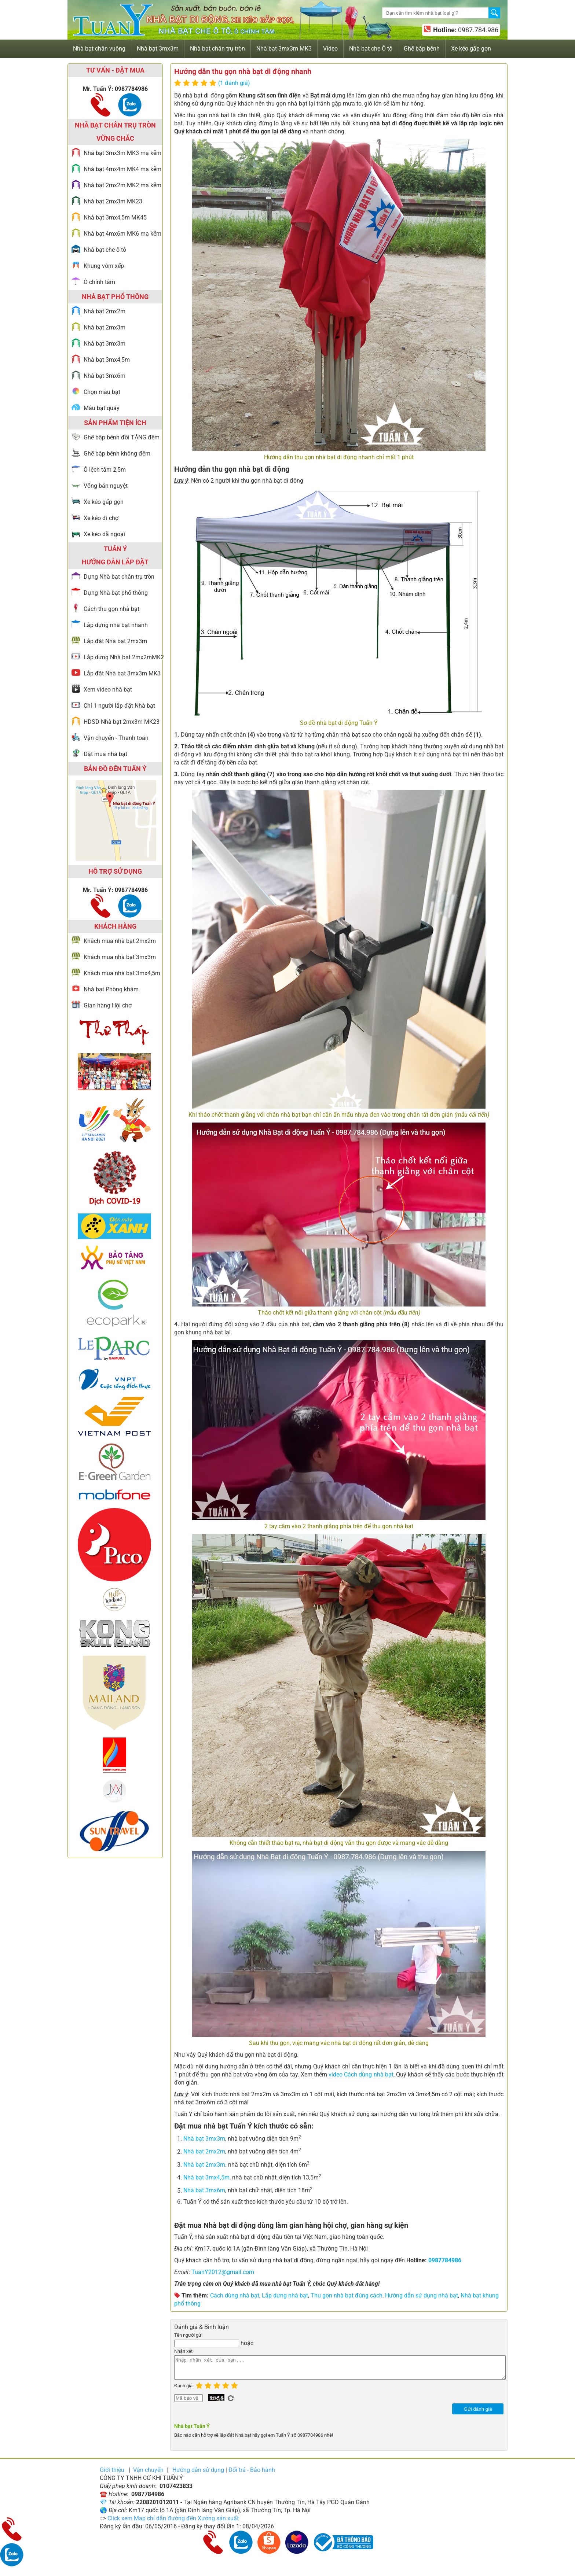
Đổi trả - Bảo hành (251, 2474)
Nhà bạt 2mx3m (204, 2164)
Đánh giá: (185, 2390)
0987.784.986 (477, 30)
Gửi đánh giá (478, 2413)
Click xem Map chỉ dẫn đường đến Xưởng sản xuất (173, 2522)
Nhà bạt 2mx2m (204, 2151)
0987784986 (444, 2260)
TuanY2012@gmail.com (222, 2272)
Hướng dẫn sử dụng (198, 2474)
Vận (148, 2474)
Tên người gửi (188, 2335)
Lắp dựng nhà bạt (285, 2295)
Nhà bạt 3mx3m (204, 2138)
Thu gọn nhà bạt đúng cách (346, 2295)
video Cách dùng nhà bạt (361, 2074)
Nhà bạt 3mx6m (204, 2190)
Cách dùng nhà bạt (234, 2295)
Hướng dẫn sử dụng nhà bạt (421, 2295)
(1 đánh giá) (234, 83)
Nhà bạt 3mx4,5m (206, 2177)
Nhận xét (183, 2351)
